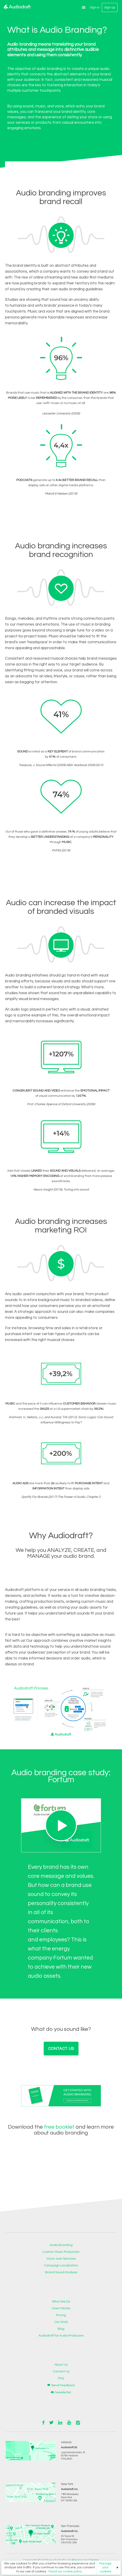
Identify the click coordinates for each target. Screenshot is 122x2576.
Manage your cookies (105, 2567)
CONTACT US (61, 2049)
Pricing (61, 2315)
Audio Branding (61, 2245)
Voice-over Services (61, 2258)
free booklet (59, 2127)
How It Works (61, 2308)
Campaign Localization (61, 2265)
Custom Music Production (61, 2251)
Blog (61, 2328)
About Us (61, 2364)
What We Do (61, 2301)
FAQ (61, 2378)
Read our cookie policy (65, 2571)
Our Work (61, 2322)
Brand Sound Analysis (61, 2272)
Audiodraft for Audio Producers (61, 2335)
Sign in (95, 7)
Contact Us (61, 2371)
